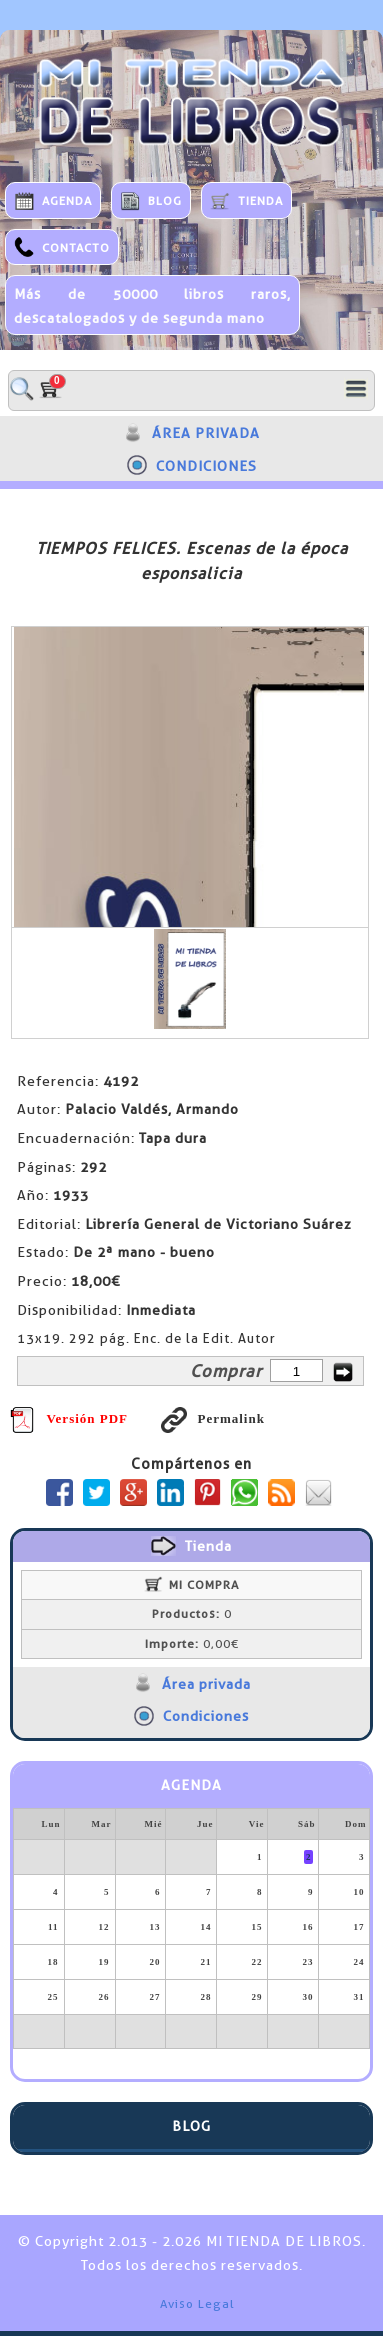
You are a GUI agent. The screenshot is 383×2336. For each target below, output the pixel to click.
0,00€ (192, 1644)
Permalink (213, 1418)
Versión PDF (69, 1418)
